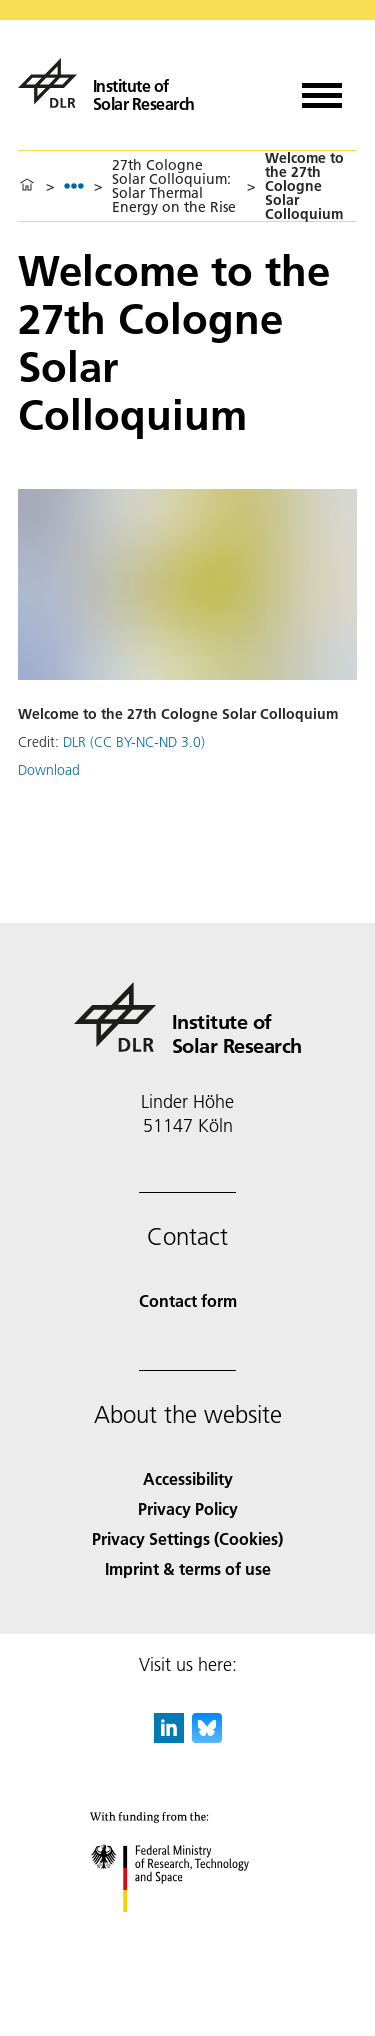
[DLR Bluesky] (207, 1736)
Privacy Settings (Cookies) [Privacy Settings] (187, 1538)
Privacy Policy (188, 1508)
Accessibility (188, 1478)
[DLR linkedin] (169, 1736)
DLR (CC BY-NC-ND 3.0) (134, 742)
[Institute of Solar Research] (106, 83)
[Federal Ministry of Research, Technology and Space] (187, 1929)
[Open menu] (322, 88)
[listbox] (74, 185)
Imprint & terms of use (188, 1568)
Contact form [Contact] (188, 1300)
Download (49, 770)
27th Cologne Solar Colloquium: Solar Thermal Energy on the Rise (174, 186)
